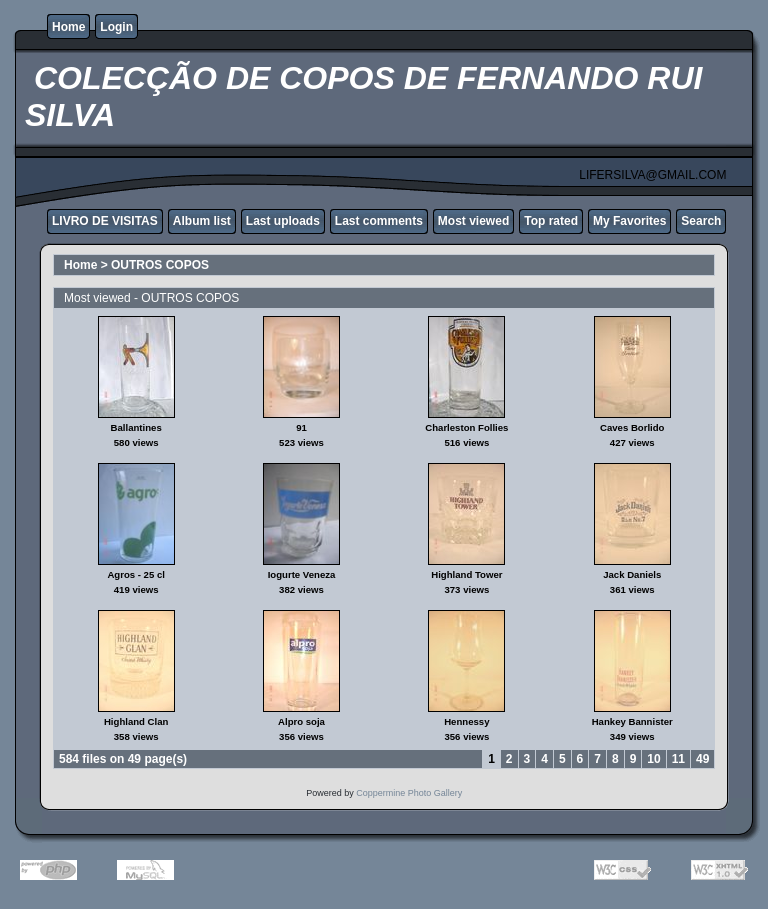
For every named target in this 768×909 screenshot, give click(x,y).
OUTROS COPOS (160, 265)
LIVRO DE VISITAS (105, 221)
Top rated (551, 221)
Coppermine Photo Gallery (409, 793)
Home (68, 27)
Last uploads (283, 221)
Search (701, 221)
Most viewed (473, 221)
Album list (202, 221)
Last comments (379, 221)
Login (116, 27)
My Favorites (629, 221)
